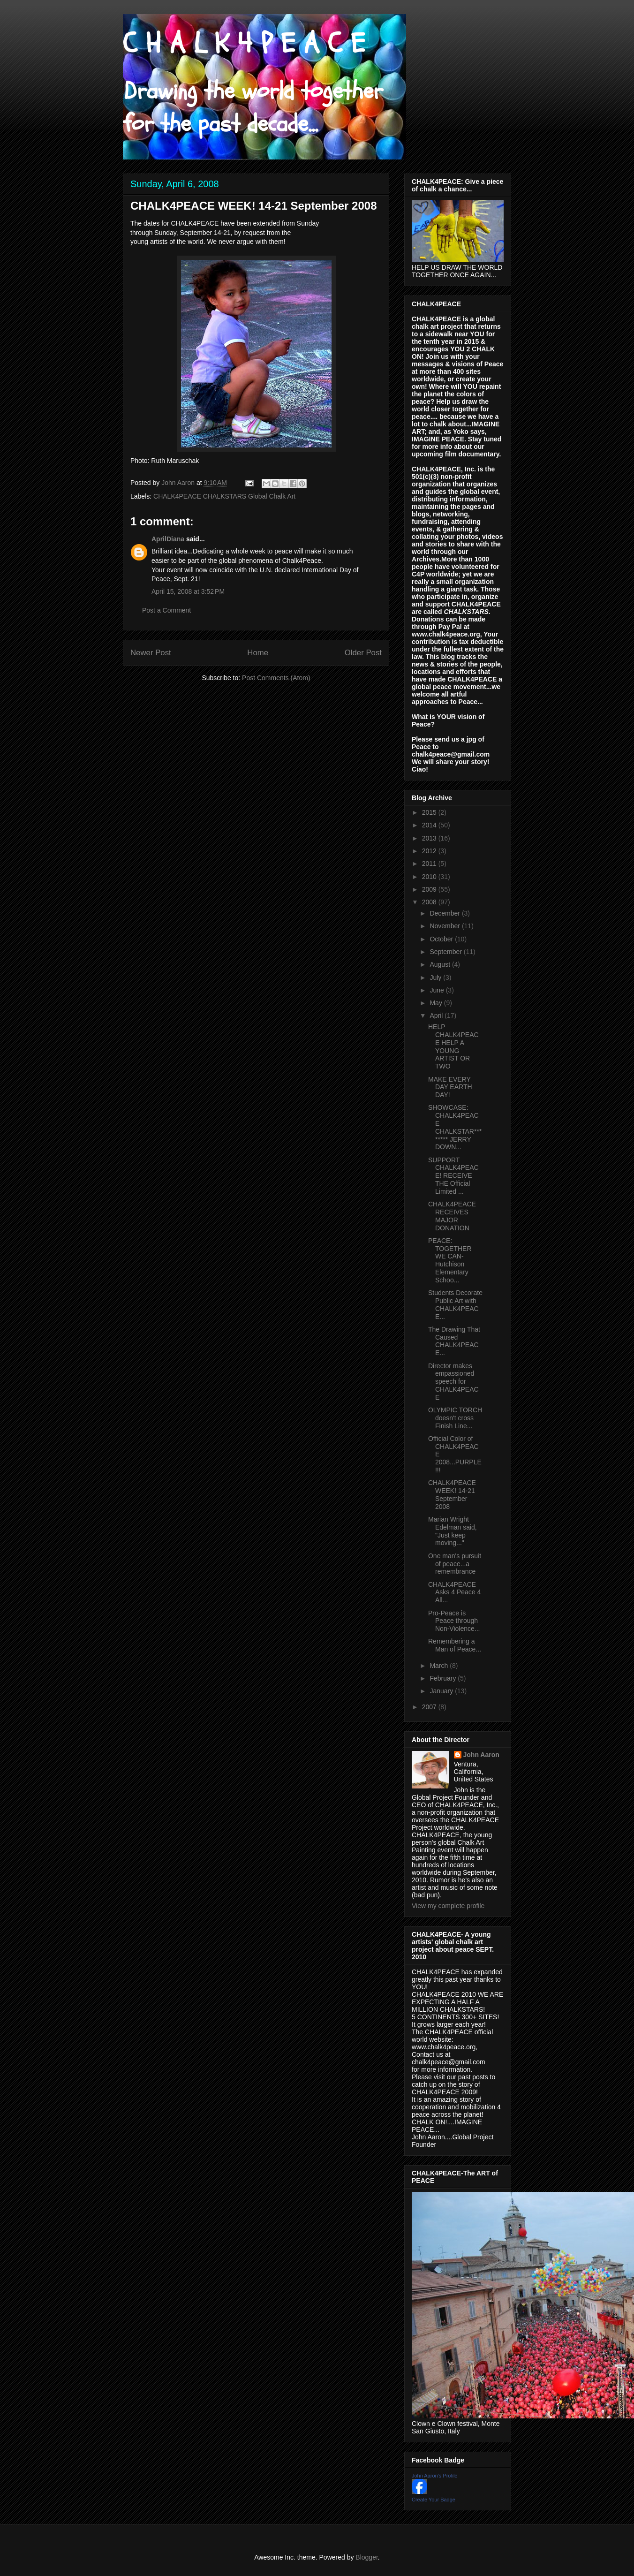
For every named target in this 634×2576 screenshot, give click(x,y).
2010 (430, 876)
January (442, 1691)
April (437, 1015)
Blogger (366, 2557)
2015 (430, 812)
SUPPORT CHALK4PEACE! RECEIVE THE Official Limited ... (453, 1175)
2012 (430, 851)
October (442, 939)
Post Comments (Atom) (276, 678)
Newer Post (150, 652)
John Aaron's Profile (435, 2475)
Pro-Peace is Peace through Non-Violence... (454, 1621)
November (445, 926)
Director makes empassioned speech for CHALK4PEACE (453, 1381)
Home (257, 652)
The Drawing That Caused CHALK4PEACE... (454, 1341)
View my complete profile (448, 1905)
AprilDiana (167, 539)
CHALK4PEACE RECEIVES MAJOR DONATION (452, 1215)
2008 (430, 902)
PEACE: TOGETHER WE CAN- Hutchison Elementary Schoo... (450, 1260)
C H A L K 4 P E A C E (244, 43)
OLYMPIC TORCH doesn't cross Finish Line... (455, 1418)
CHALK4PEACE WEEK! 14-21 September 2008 (452, 1494)
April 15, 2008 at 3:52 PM (188, 591)
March (440, 1665)
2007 (430, 1707)
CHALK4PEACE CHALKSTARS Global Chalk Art (224, 496)
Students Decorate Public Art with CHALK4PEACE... (455, 1304)
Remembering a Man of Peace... (454, 1645)
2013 (430, 838)
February (444, 1678)
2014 (430, 825)
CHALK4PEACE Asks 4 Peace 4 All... (454, 1592)
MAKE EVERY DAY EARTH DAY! (450, 1087)
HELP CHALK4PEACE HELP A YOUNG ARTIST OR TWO (453, 1046)
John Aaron (481, 1754)
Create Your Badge (433, 2499)
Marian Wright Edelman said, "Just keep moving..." (452, 1530)
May (437, 1003)
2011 (430, 863)
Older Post (363, 652)
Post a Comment (166, 610)
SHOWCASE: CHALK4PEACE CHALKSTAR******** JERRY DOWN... (455, 1127)
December (445, 913)
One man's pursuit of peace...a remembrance (454, 1564)
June (437, 990)
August (441, 964)
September (446, 951)
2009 (430, 889)
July (436, 977)
